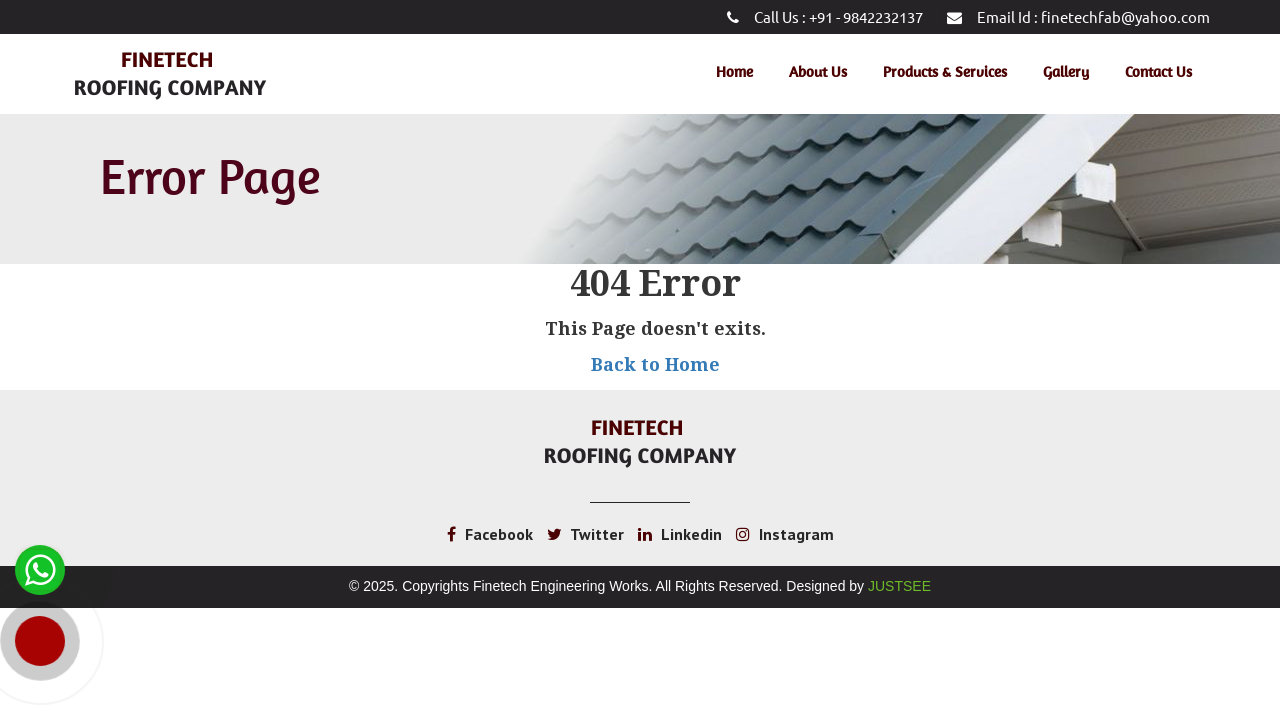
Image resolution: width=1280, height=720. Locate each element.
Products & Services (945, 71)
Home (734, 71)
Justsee (899, 586)
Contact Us (1158, 71)
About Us (818, 71)
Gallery (1066, 71)
